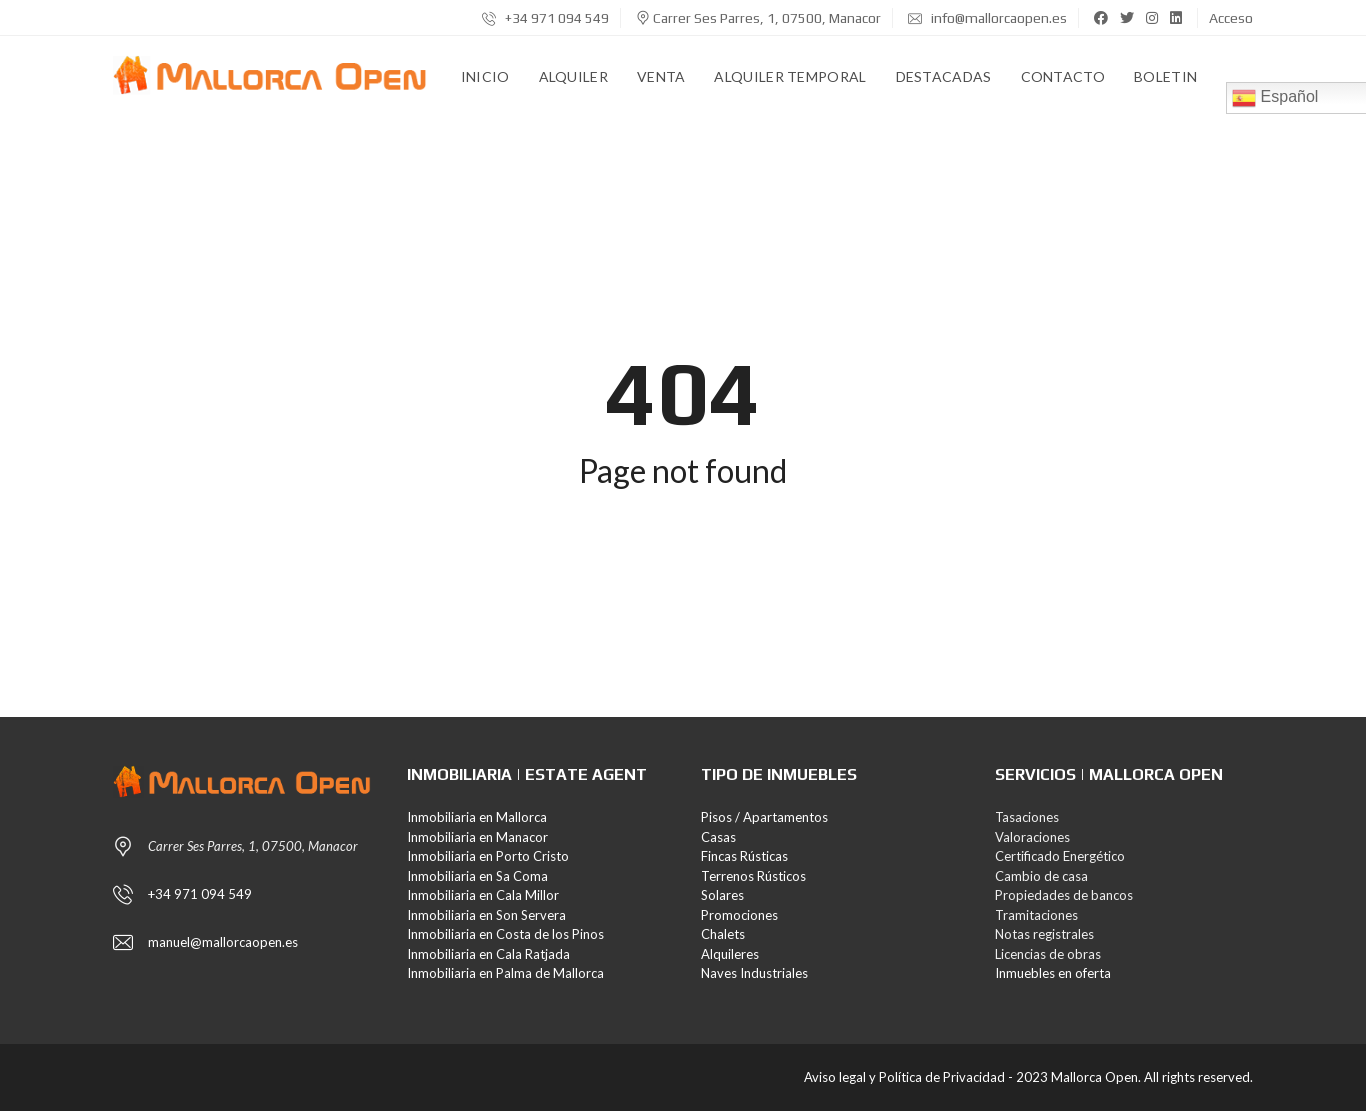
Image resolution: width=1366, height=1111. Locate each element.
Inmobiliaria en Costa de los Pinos (505, 934)
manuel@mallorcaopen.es (223, 942)
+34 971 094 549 (545, 18)
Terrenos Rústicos (753, 876)
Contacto (1063, 76)
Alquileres (730, 954)
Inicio (485, 76)
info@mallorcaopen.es (987, 18)
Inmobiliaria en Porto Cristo (488, 856)
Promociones (739, 915)
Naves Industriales (754, 973)
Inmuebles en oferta (1053, 973)
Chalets (723, 934)
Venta (661, 76)
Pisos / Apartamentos (764, 817)
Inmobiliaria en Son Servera (486, 915)
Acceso (1231, 18)
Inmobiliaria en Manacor (477, 837)
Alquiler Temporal (790, 76)
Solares (722, 895)
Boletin (1165, 76)
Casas (718, 837)
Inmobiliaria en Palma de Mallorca (505, 973)
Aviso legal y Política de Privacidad (904, 1077)
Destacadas (944, 76)
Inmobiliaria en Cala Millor (483, 895)
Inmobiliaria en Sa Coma (477, 876)
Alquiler (573, 76)
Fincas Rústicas (744, 856)
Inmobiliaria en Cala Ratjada (488, 954)
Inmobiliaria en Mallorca (477, 817)
